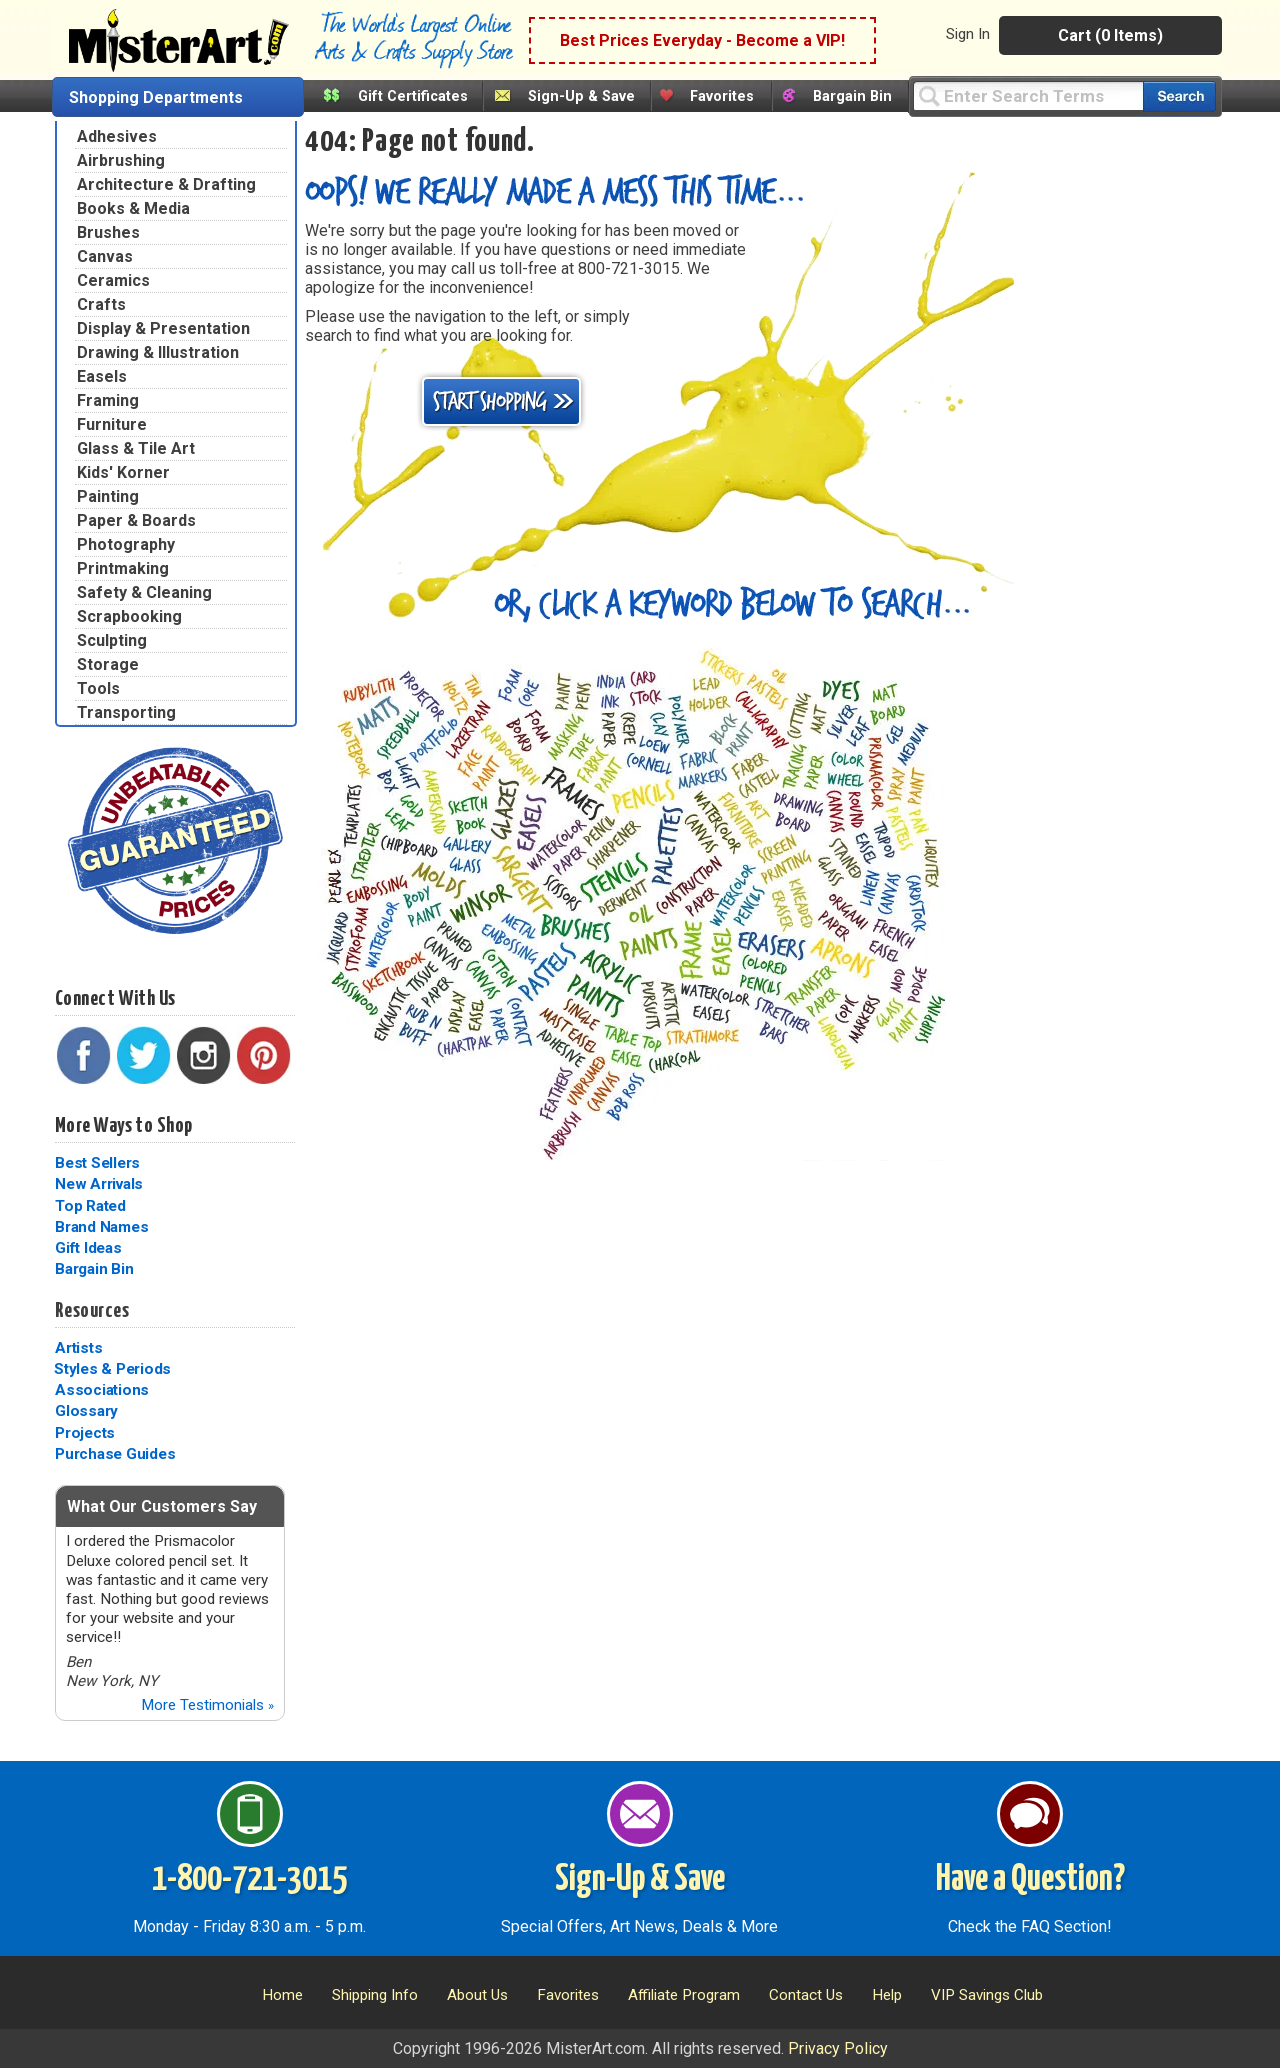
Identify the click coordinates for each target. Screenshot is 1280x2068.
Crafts (101, 304)
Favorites (722, 96)
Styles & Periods (112, 1369)
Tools (98, 688)
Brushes (108, 232)
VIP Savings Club (987, 1995)
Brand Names (101, 1227)
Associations (102, 1390)
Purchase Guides (115, 1454)
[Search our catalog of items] (1179, 96)
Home (282, 1995)
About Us (477, 1995)
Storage (108, 664)
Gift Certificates (413, 96)
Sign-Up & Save (581, 96)
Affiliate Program (684, 1995)
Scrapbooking (129, 616)
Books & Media (133, 208)
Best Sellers (97, 1163)
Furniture (112, 424)
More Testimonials (207, 1705)
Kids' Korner (123, 472)
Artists (78, 1348)
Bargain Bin (852, 96)
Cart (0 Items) (1110, 35)
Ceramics (113, 280)
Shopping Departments (156, 97)
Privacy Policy (838, 2048)
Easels (102, 376)
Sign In (968, 34)
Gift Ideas (88, 1248)
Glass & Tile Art (136, 448)
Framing (108, 400)
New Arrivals (99, 1184)
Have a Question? (1030, 1880)
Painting (108, 496)
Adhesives (117, 136)
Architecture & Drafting (166, 184)
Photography (126, 544)
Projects (85, 1433)
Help (887, 1995)
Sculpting (112, 640)
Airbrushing (121, 160)
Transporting (126, 712)
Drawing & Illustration (158, 352)
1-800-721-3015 (249, 1880)
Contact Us (806, 1995)
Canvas (105, 256)
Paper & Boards (136, 520)
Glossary (86, 1411)
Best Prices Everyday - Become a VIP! (702, 40)
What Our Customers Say (162, 1506)
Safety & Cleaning (144, 592)
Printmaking (123, 568)
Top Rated (90, 1206)
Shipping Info (375, 1995)
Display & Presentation (163, 328)
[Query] (1028, 95)
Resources (92, 1311)
